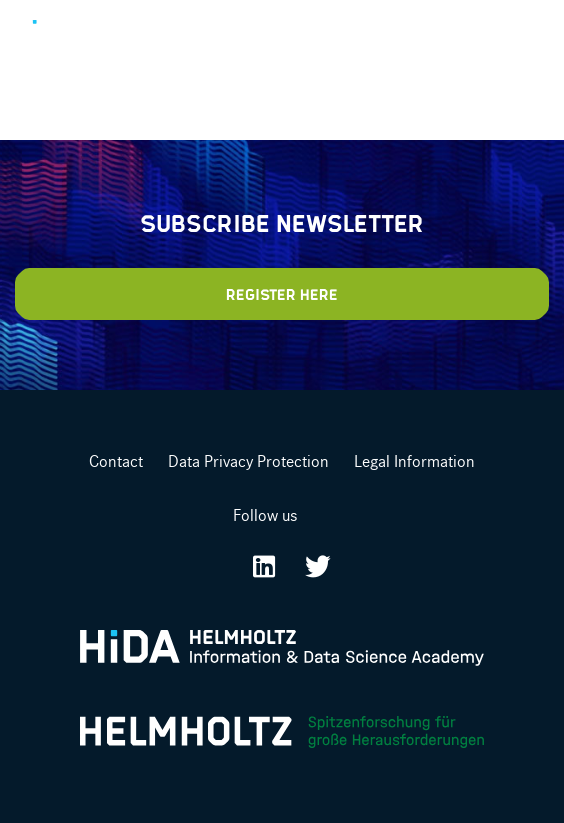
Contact (116, 461)
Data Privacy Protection (248, 461)
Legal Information (414, 461)
